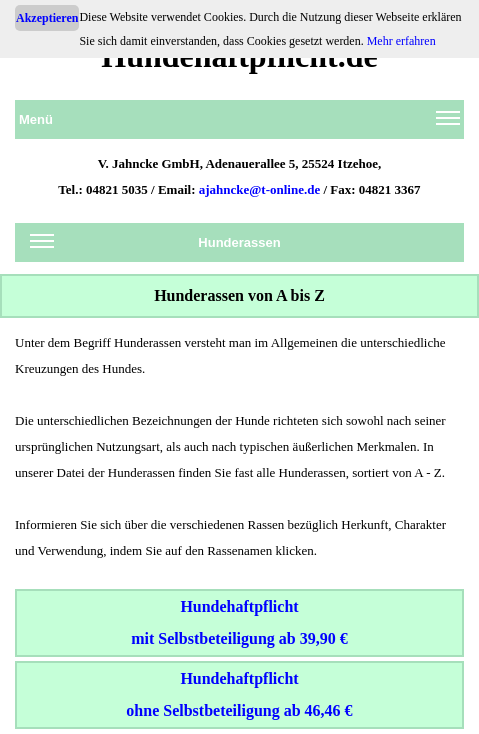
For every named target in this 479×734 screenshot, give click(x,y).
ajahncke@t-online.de (260, 189)
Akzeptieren (47, 18)
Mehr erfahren (401, 41)
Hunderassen (155, 246)
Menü (239, 123)
